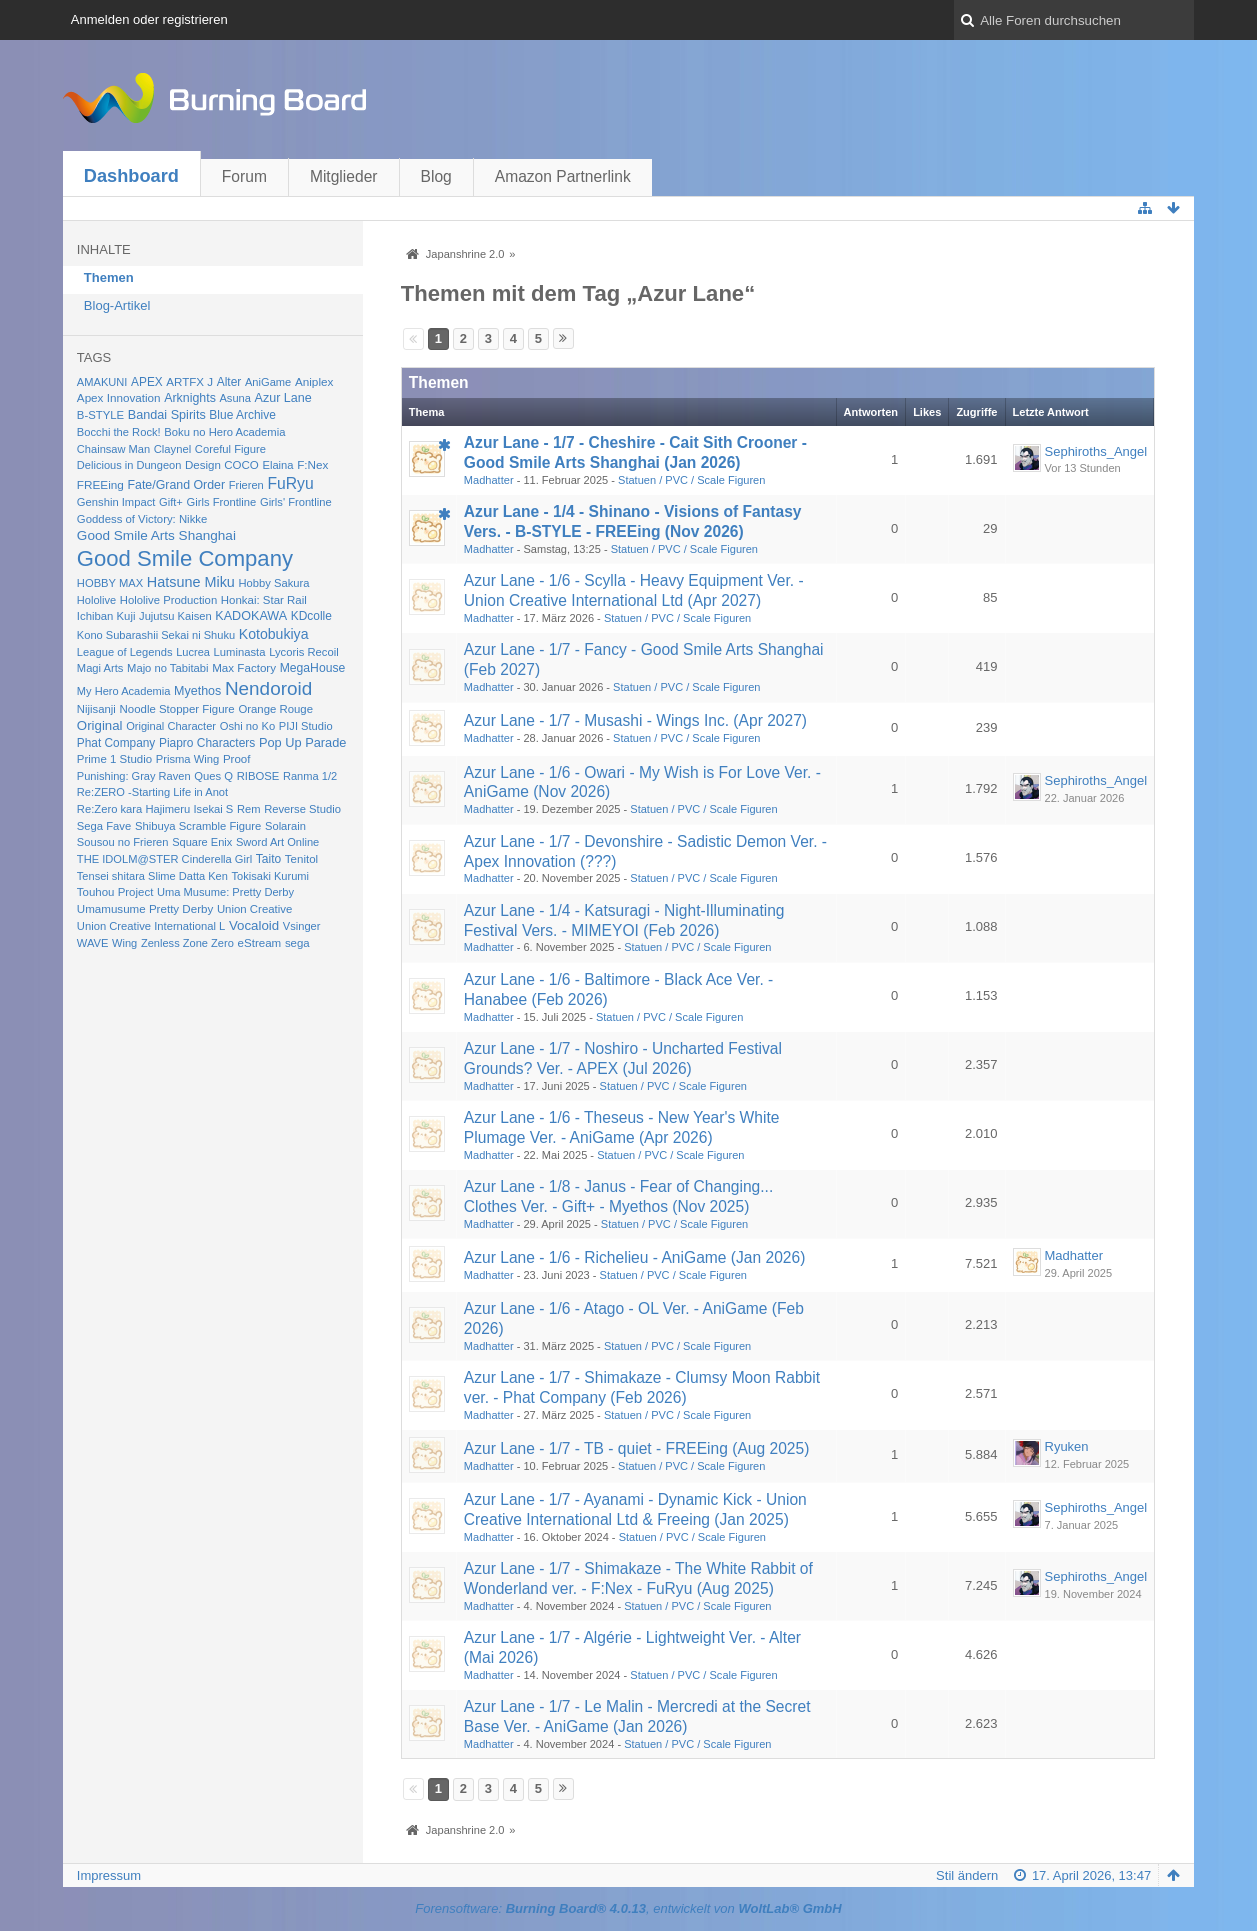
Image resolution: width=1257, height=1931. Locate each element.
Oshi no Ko (248, 726)
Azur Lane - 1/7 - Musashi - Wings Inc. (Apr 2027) (635, 720)
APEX (147, 382)
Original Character (171, 726)
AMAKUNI (102, 382)
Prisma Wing (188, 759)
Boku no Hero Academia (224, 432)
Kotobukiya (274, 634)
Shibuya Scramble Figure (198, 826)
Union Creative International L (151, 926)
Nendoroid (268, 688)
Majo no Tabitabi (168, 668)
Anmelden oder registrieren (149, 19)
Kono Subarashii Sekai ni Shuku (156, 635)
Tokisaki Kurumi (270, 876)
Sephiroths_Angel (1096, 451)
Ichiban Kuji (106, 616)
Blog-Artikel (117, 305)
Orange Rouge (275, 709)
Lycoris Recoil (304, 652)
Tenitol (301, 859)
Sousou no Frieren (123, 842)
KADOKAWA (251, 616)
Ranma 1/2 (310, 776)
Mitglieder (344, 176)
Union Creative (254, 909)
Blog (436, 176)
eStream (260, 943)
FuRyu (290, 483)
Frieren (246, 485)
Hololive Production (168, 600)
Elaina (277, 465)
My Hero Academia (124, 691)
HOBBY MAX (110, 583)
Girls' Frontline (296, 502)
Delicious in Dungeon (129, 465)
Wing (124, 943)
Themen (109, 277)
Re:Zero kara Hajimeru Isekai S (155, 809)
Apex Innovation (119, 397)
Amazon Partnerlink (563, 176)
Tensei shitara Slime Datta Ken (152, 876)
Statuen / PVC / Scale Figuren (691, 480)
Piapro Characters (207, 743)
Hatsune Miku (191, 582)
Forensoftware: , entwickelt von (628, 1908)
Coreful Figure (230, 449)
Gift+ (171, 502)
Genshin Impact (116, 502)
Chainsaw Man (113, 449)
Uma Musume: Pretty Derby (225, 892)
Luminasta (240, 652)
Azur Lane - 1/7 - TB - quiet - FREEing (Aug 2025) (637, 1448)
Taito (268, 859)
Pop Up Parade (303, 742)
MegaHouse (313, 668)
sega (297, 943)
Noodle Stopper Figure (177, 709)
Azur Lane (283, 398)
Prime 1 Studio (114, 759)
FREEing (100, 484)
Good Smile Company (185, 558)
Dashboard (131, 176)
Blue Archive (242, 415)
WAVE (93, 943)
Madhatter (489, 480)
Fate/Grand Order (177, 485)
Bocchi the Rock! (119, 432)
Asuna (234, 398)
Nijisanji (96, 709)
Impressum (109, 1875)
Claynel (172, 449)
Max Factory (244, 667)
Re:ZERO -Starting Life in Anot (152, 792)
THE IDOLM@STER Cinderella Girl (164, 859)
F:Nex (312, 464)
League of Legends (125, 652)
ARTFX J (189, 382)
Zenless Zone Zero (187, 943)
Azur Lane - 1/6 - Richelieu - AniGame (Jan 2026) (635, 1257)
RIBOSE (258, 776)
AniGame (268, 382)
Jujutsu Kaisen (175, 616)
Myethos (197, 691)
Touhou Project (115, 892)
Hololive (96, 600)
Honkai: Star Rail (264, 600)
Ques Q (213, 776)
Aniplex (314, 381)
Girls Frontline (221, 502)
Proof (237, 759)
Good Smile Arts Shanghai (156, 535)
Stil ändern (967, 1875)
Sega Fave (104, 826)
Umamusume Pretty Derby (145, 909)
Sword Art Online (277, 842)
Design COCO (222, 465)
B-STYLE (100, 415)
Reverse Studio (302, 809)
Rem (249, 809)
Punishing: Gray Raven (134, 776)
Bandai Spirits (167, 415)
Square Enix (202, 842)
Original (100, 725)
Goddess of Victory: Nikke (142, 519)
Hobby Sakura (274, 583)
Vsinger (302, 926)
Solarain (285, 826)
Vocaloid (254, 925)
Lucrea (193, 652)
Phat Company (116, 743)
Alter (229, 382)
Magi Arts (100, 668)
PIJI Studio (306, 726)
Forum (244, 176)
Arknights (190, 398)
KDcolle (311, 616)
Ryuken (1067, 1446)
